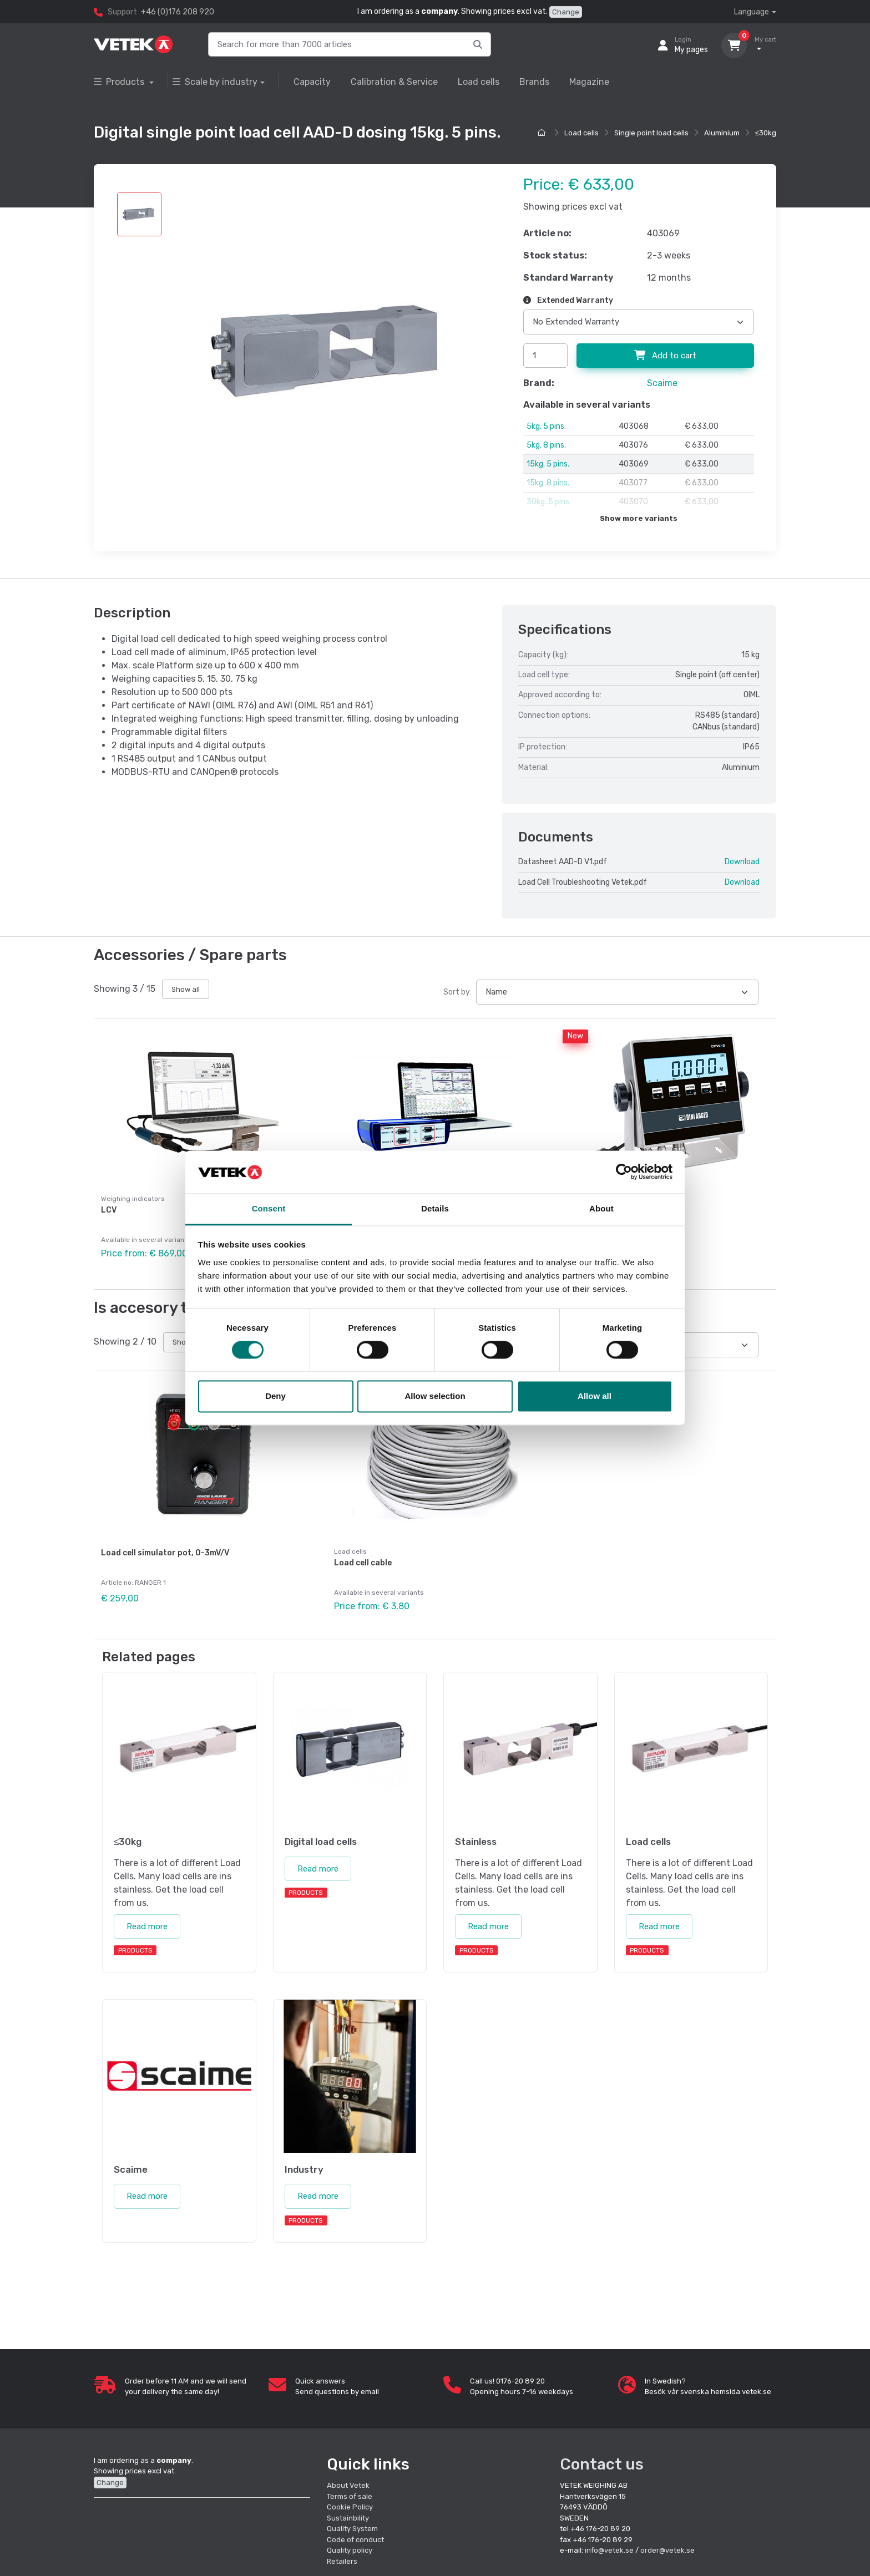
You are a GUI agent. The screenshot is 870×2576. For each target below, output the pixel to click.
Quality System (352, 2528)
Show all (185, 989)
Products (120, 82)
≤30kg (765, 133)
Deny (275, 1396)
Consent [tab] (269, 1208)
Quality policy (349, 2550)
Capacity (312, 82)
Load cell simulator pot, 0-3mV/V (165, 1553)
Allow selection (434, 1396)
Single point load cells (651, 133)
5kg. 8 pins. (546, 445)
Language (751, 12)
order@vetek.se (667, 2550)
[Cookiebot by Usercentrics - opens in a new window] (623, 1172)
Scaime (662, 383)
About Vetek (348, 2485)
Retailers (342, 2561)
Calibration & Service (394, 82)
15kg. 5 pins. (548, 464)
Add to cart (665, 356)
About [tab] (601, 1208)
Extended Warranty (568, 300)
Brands (534, 82)
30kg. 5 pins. (549, 501)
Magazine (589, 82)
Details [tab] (435, 1208)
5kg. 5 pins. (546, 426)
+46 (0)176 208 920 (177, 12)
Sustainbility (349, 2518)
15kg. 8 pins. (548, 483)
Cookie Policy (350, 2507)
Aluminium (722, 133)
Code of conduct (355, 2540)
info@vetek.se (609, 2550)
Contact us (602, 2464)
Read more (147, 1926)
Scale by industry (215, 82)
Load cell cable (363, 1563)
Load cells (478, 82)
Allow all (594, 1396)
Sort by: (457, 992)
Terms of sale (349, 2496)
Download (742, 861)
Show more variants (638, 518)
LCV (109, 1210)
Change (565, 12)
